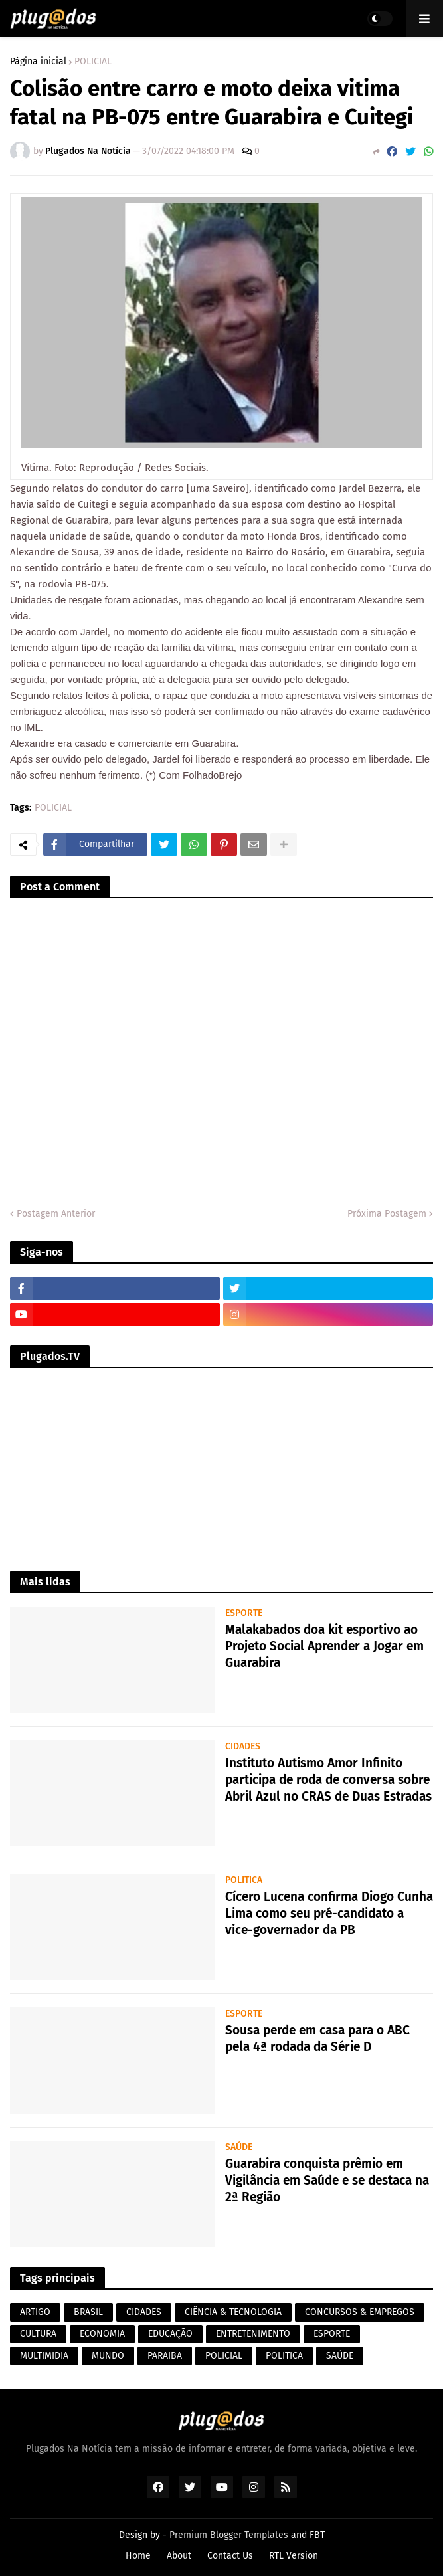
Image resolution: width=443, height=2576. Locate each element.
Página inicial (38, 61)
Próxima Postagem (386, 1213)
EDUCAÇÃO (170, 2333)
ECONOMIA (102, 2333)
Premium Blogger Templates (228, 2535)
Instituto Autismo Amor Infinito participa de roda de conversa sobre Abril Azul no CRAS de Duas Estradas (328, 1779)
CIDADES (143, 2312)
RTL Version (293, 2555)
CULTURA (38, 2333)
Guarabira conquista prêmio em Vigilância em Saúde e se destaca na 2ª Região (327, 2180)
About (179, 2555)
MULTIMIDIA (44, 2355)
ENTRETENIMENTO (253, 2333)
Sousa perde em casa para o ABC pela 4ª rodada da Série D (317, 2038)
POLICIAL (93, 61)
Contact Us (230, 2555)
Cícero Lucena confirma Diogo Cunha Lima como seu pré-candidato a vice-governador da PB (329, 1913)
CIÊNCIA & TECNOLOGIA (233, 2312)
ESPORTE (331, 2333)
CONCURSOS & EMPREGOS (359, 2312)
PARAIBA (164, 2355)
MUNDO (108, 2355)
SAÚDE (339, 2355)
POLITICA (284, 2355)
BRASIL (88, 2312)
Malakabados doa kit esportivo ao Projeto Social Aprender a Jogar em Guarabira (324, 1646)
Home (138, 2555)
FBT (317, 2535)
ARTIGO (35, 2312)
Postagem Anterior (56, 1213)
